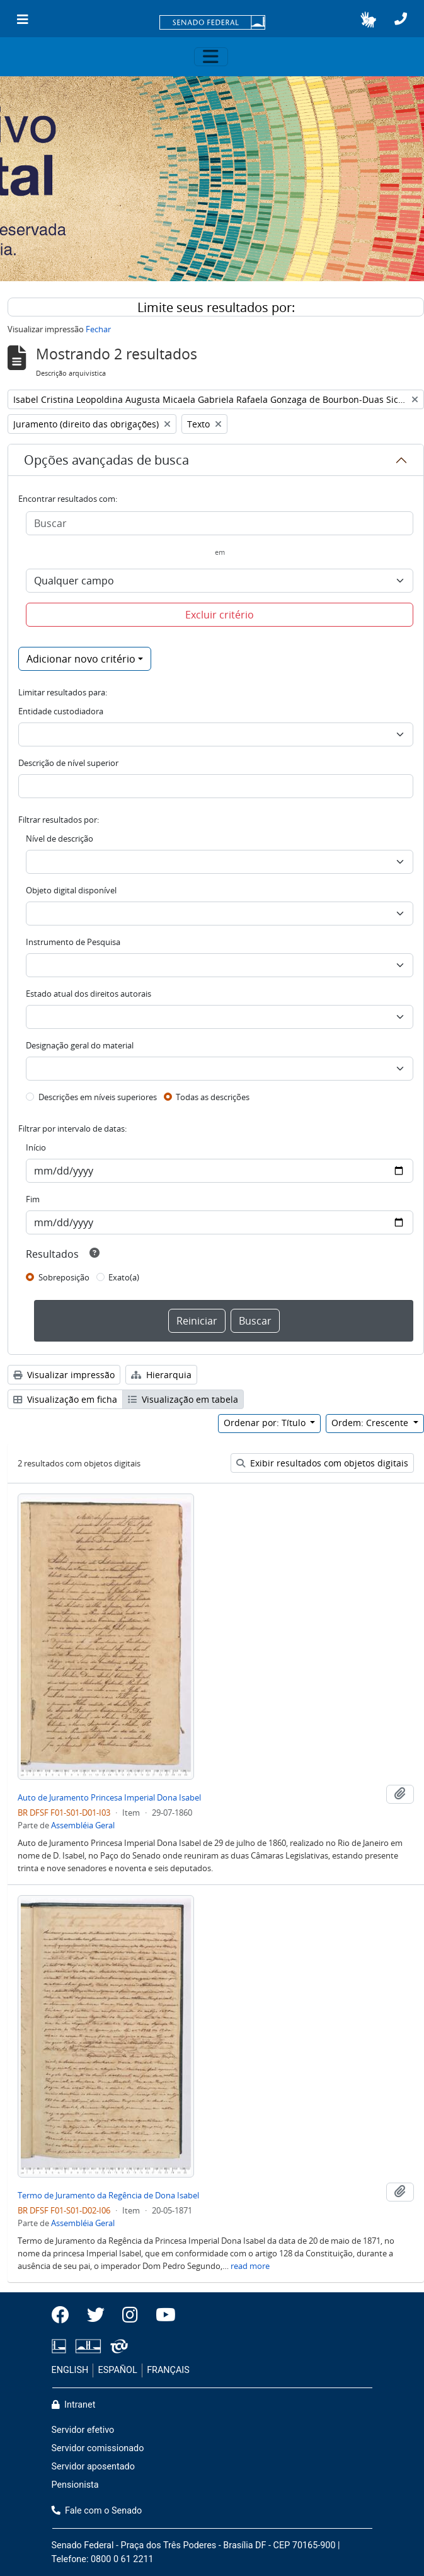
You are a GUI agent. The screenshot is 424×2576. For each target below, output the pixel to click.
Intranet (74, 2404)
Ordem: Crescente (371, 1423)
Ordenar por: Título (266, 1423)
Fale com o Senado (97, 2510)
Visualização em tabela (183, 1399)
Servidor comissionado (98, 2448)
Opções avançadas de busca (106, 459)
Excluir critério (219, 615)
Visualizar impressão (64, 1375)
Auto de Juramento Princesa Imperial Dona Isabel (109, 1797)
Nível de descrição (59, 838)
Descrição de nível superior (68, 763)
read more (250, 2265)
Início (36, 1147)
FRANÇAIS (168, 2370)
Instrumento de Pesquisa (73, 942)
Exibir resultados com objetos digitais (322, 1463)
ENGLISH (70, 2370)
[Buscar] (219, 523)
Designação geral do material (80, 1045)
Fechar (98, 329)
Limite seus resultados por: (216, 307)
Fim (33, 1199)
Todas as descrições (212, 1097)
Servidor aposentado (93, 2466)
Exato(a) (123, 1277)
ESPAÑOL (117, 2370)
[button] (368, 19)
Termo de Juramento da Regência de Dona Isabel (108, 2195)
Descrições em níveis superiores (97, 1097)
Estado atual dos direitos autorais (88, 993)
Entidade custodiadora (60, 711)
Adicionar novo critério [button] (80, 659)
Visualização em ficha (65, 1399)
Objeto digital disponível (71, 890)
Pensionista (75, 2485)
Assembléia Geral (83, 1825)
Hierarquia (161, 1375)
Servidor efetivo (83, 2430)
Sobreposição (63, 1277)
